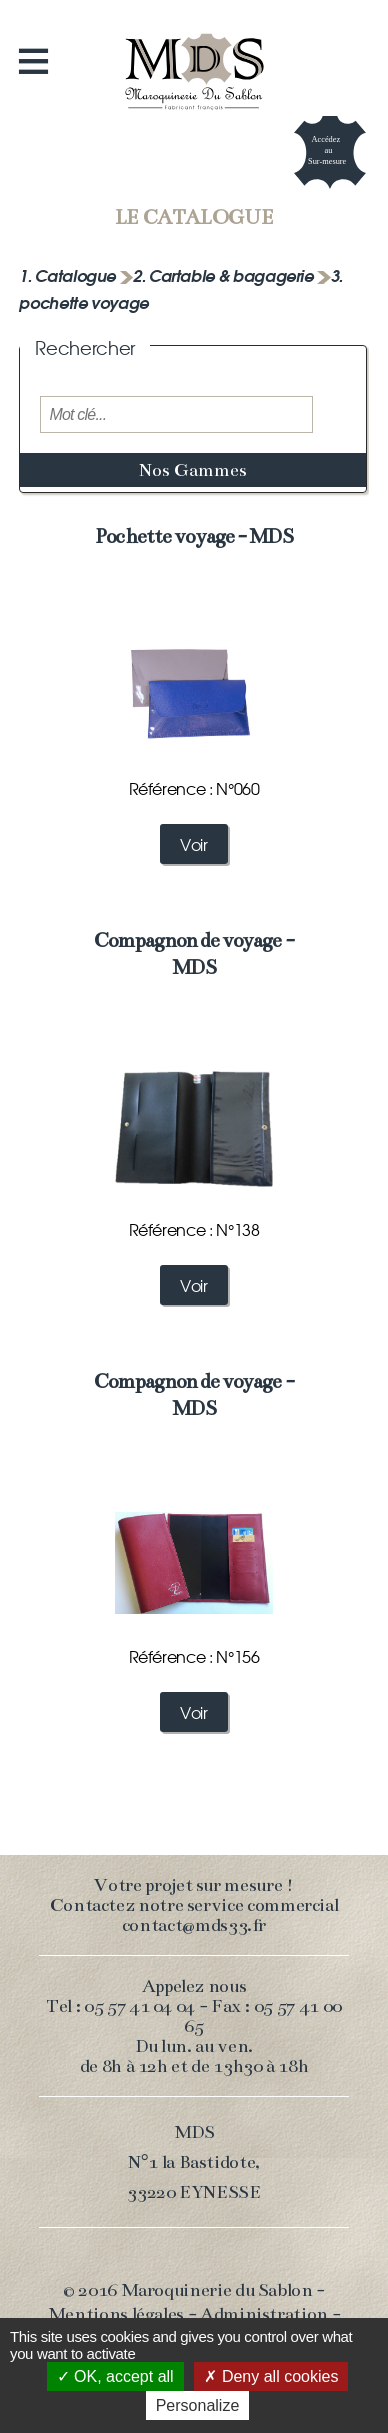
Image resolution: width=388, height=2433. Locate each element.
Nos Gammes (193, 470)
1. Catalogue (69, 274)
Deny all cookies (271, 2376)
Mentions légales (116, 2314)
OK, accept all (115, 2376)
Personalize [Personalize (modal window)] (198, 2405)
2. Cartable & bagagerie (225, 274)
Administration (264, 2314)
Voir (194, 844)
